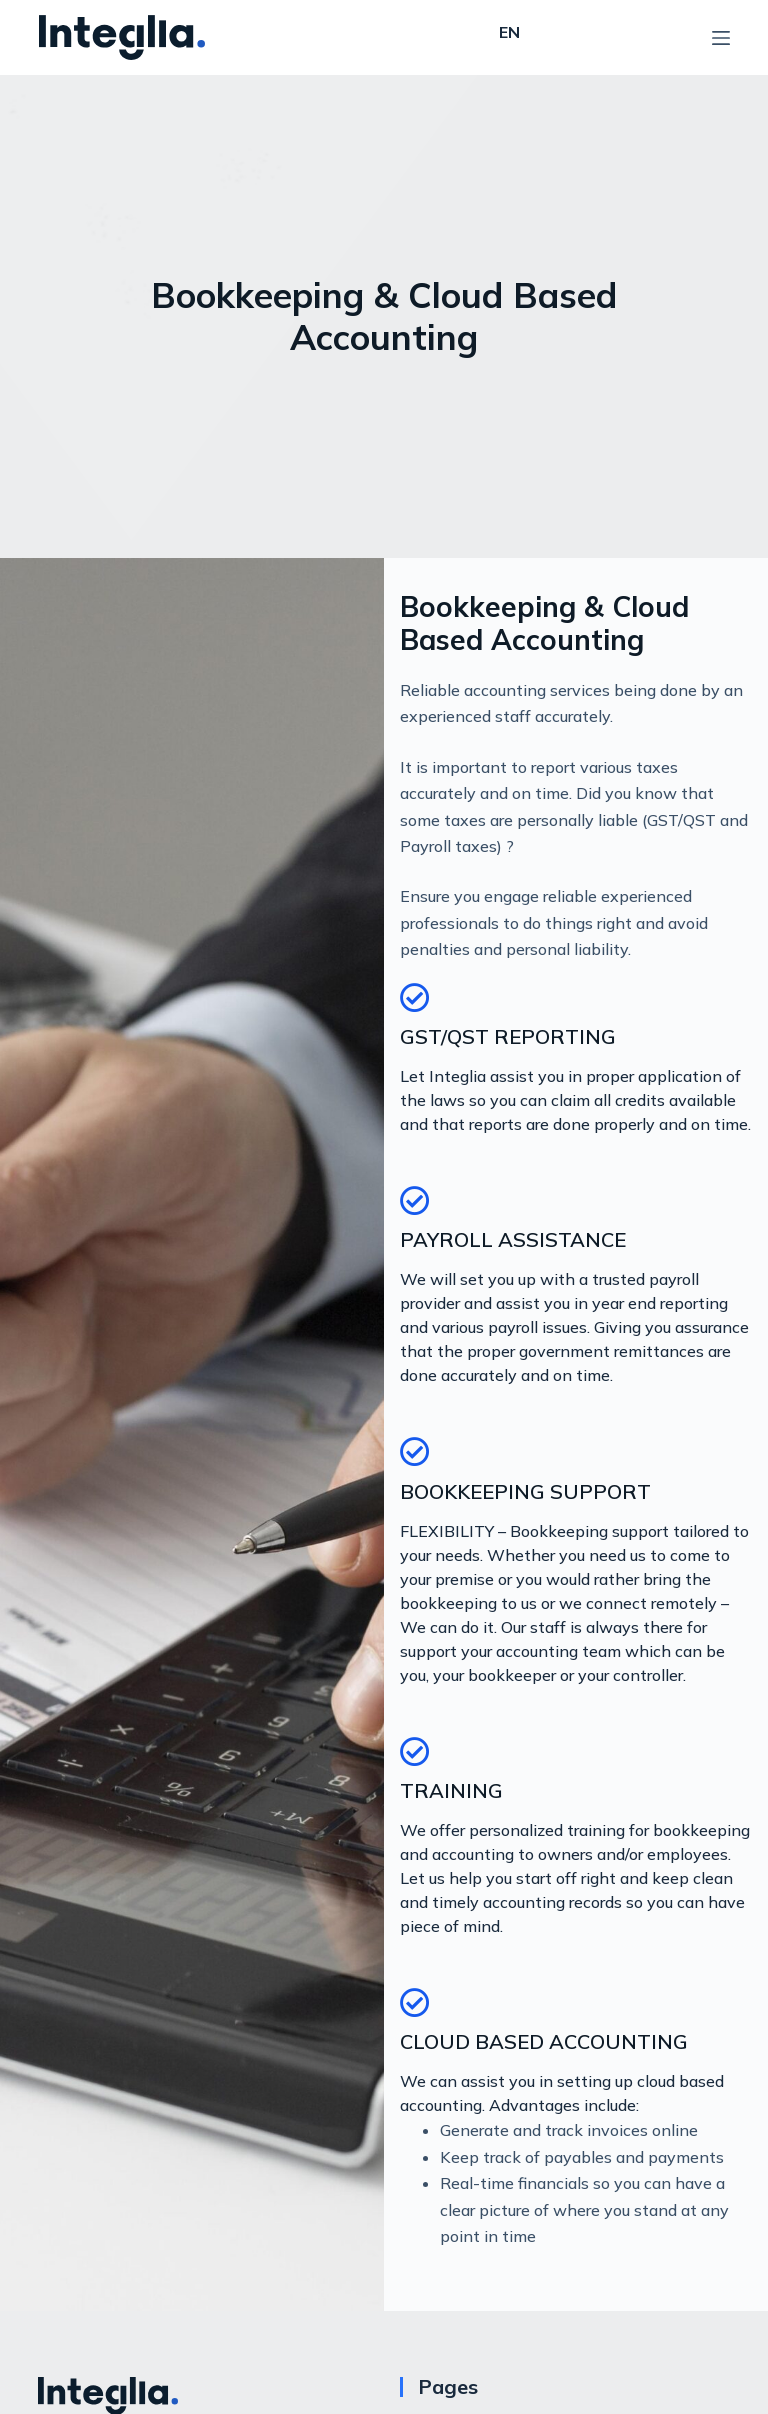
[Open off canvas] (721, 38)
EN (509, 32)
